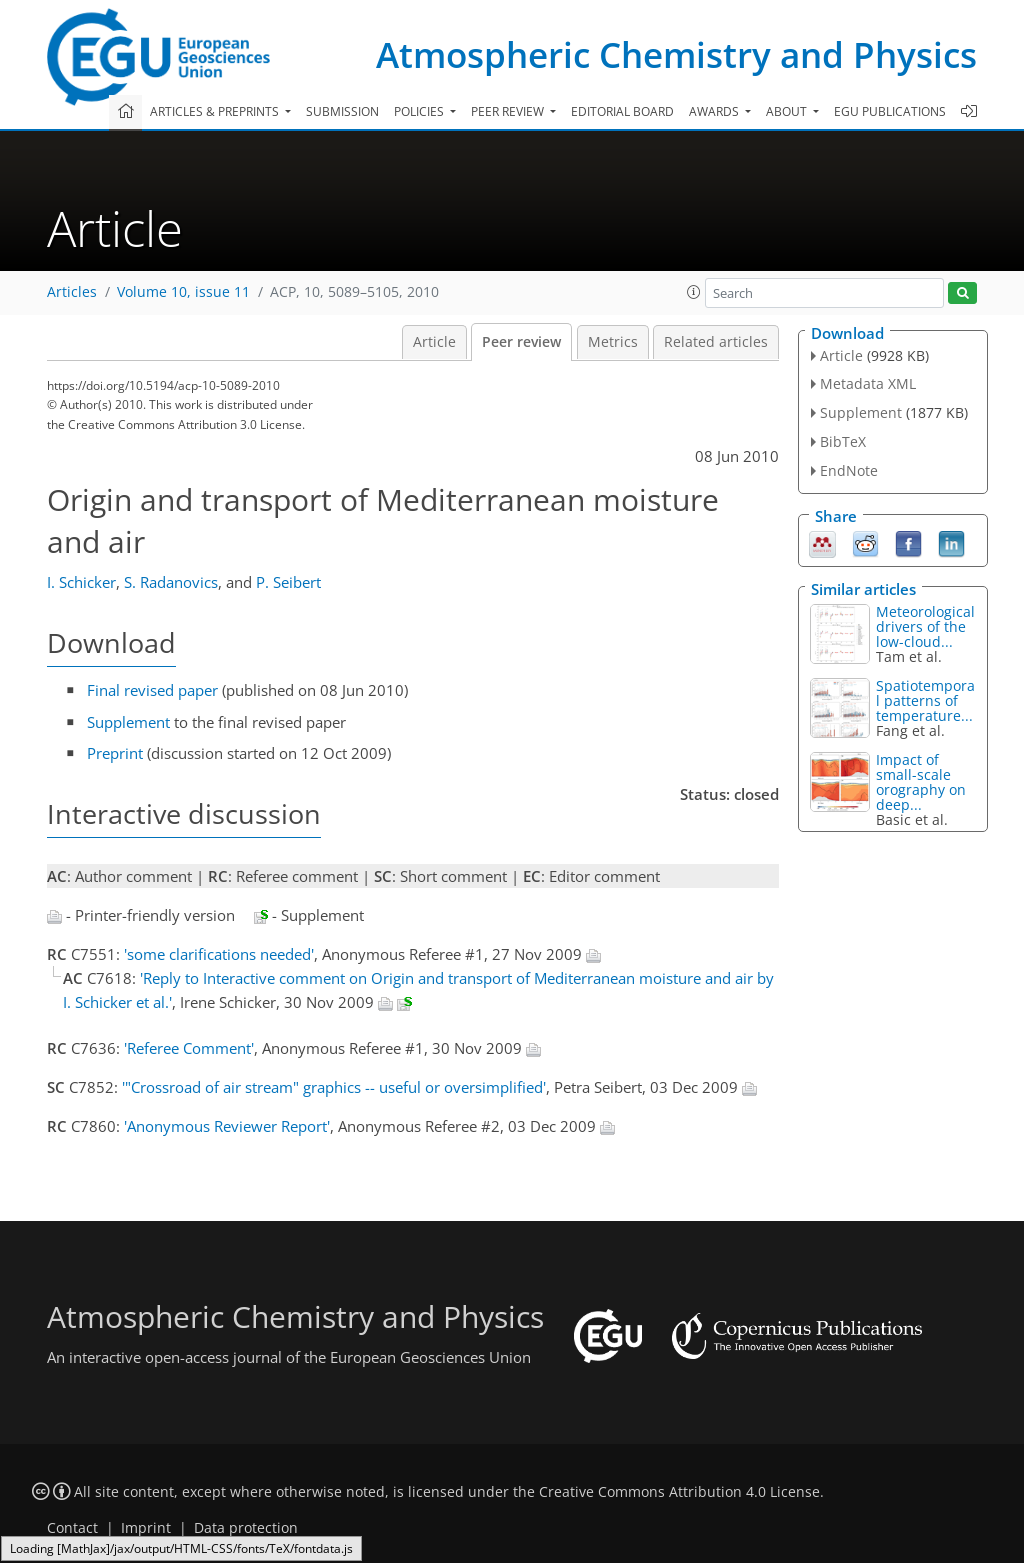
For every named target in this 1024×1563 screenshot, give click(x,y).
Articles (72, 292)
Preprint (115, 753)
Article (434, 342)
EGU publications (890, 111)
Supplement (128, 722)
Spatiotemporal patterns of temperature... (925, 700)
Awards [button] (715, 111)
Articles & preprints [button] (216, 111)
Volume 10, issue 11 (183, 292)
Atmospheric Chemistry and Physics (676, 54)
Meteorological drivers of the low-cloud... (925, 626)
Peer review (521, 342)
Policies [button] (420, 111)
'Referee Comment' (189, 1048)
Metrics (613, 342)
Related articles (716, 342)
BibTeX (843, 441)
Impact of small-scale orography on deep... (921, 782)
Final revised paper (152, 690)
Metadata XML (868, 383)
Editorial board (622, 111)
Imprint (146, 1528)
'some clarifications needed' (219, 954)
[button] (694, 292)
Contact (72, 1528)
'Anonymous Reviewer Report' (227, 1126)
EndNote (849, 470)
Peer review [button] (509, 111)
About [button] (788, 111)
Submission (342, 111)
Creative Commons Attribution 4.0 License (679, 1492)
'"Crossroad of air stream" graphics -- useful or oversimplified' (334, 1087)
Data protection (246, 1528)
